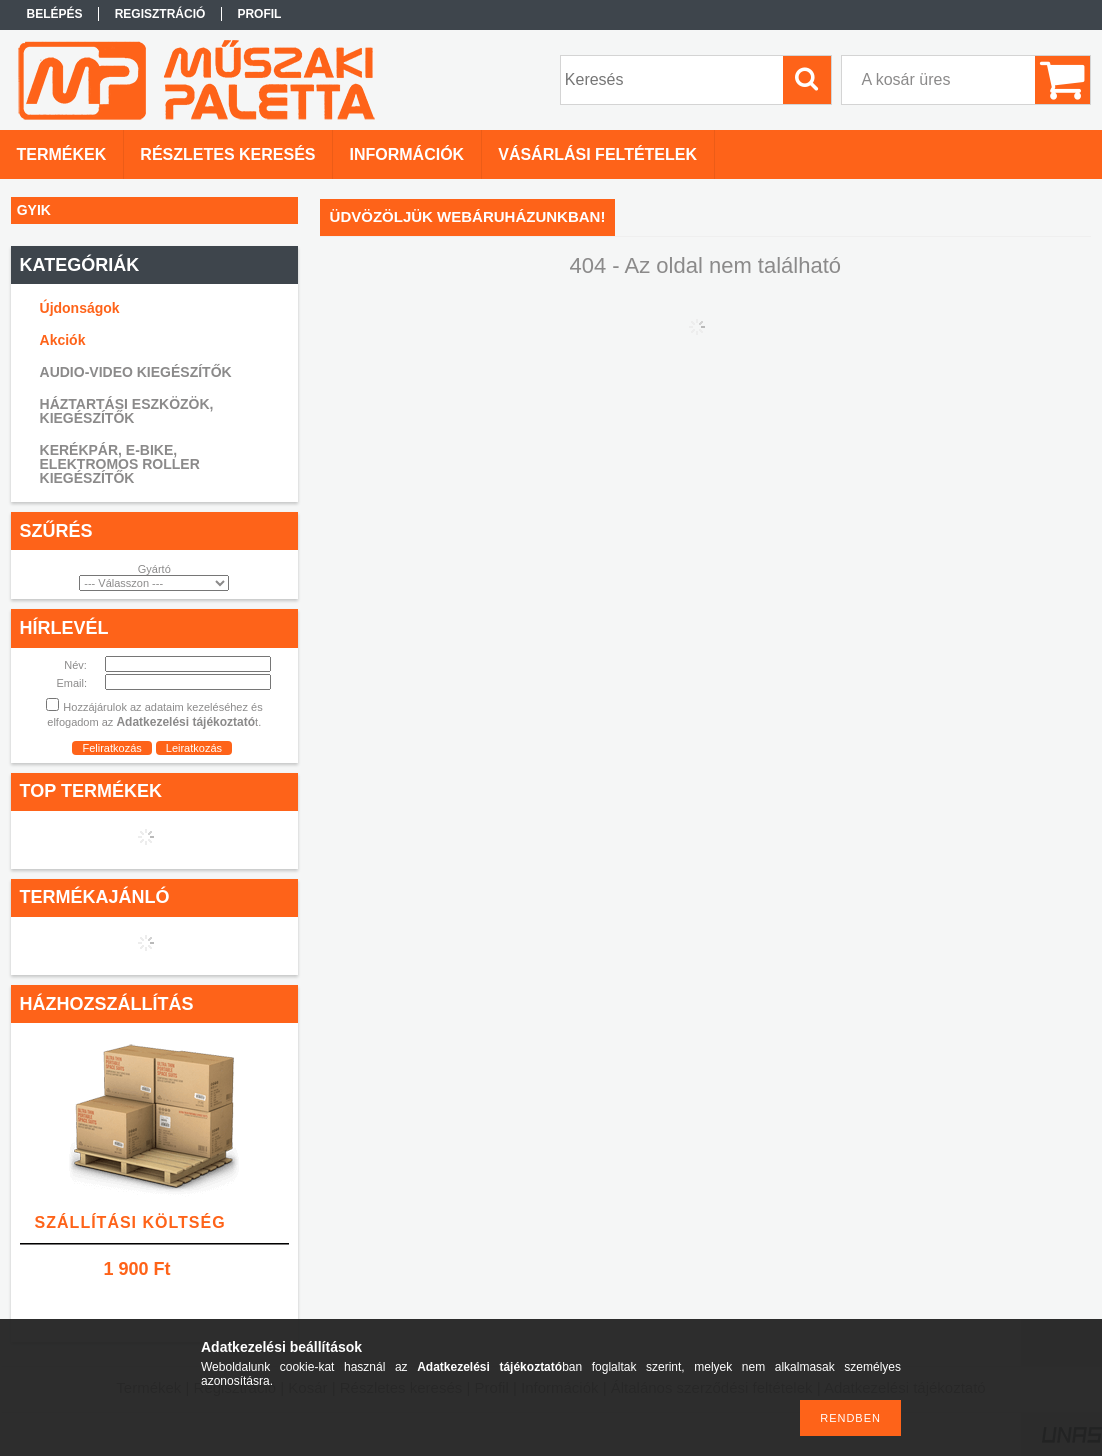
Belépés (55, 14)
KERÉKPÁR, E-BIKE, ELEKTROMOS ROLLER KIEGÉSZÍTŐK (120, 464)
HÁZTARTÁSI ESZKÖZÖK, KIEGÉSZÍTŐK (127, 411)
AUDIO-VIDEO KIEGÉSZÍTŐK (136, 372)
